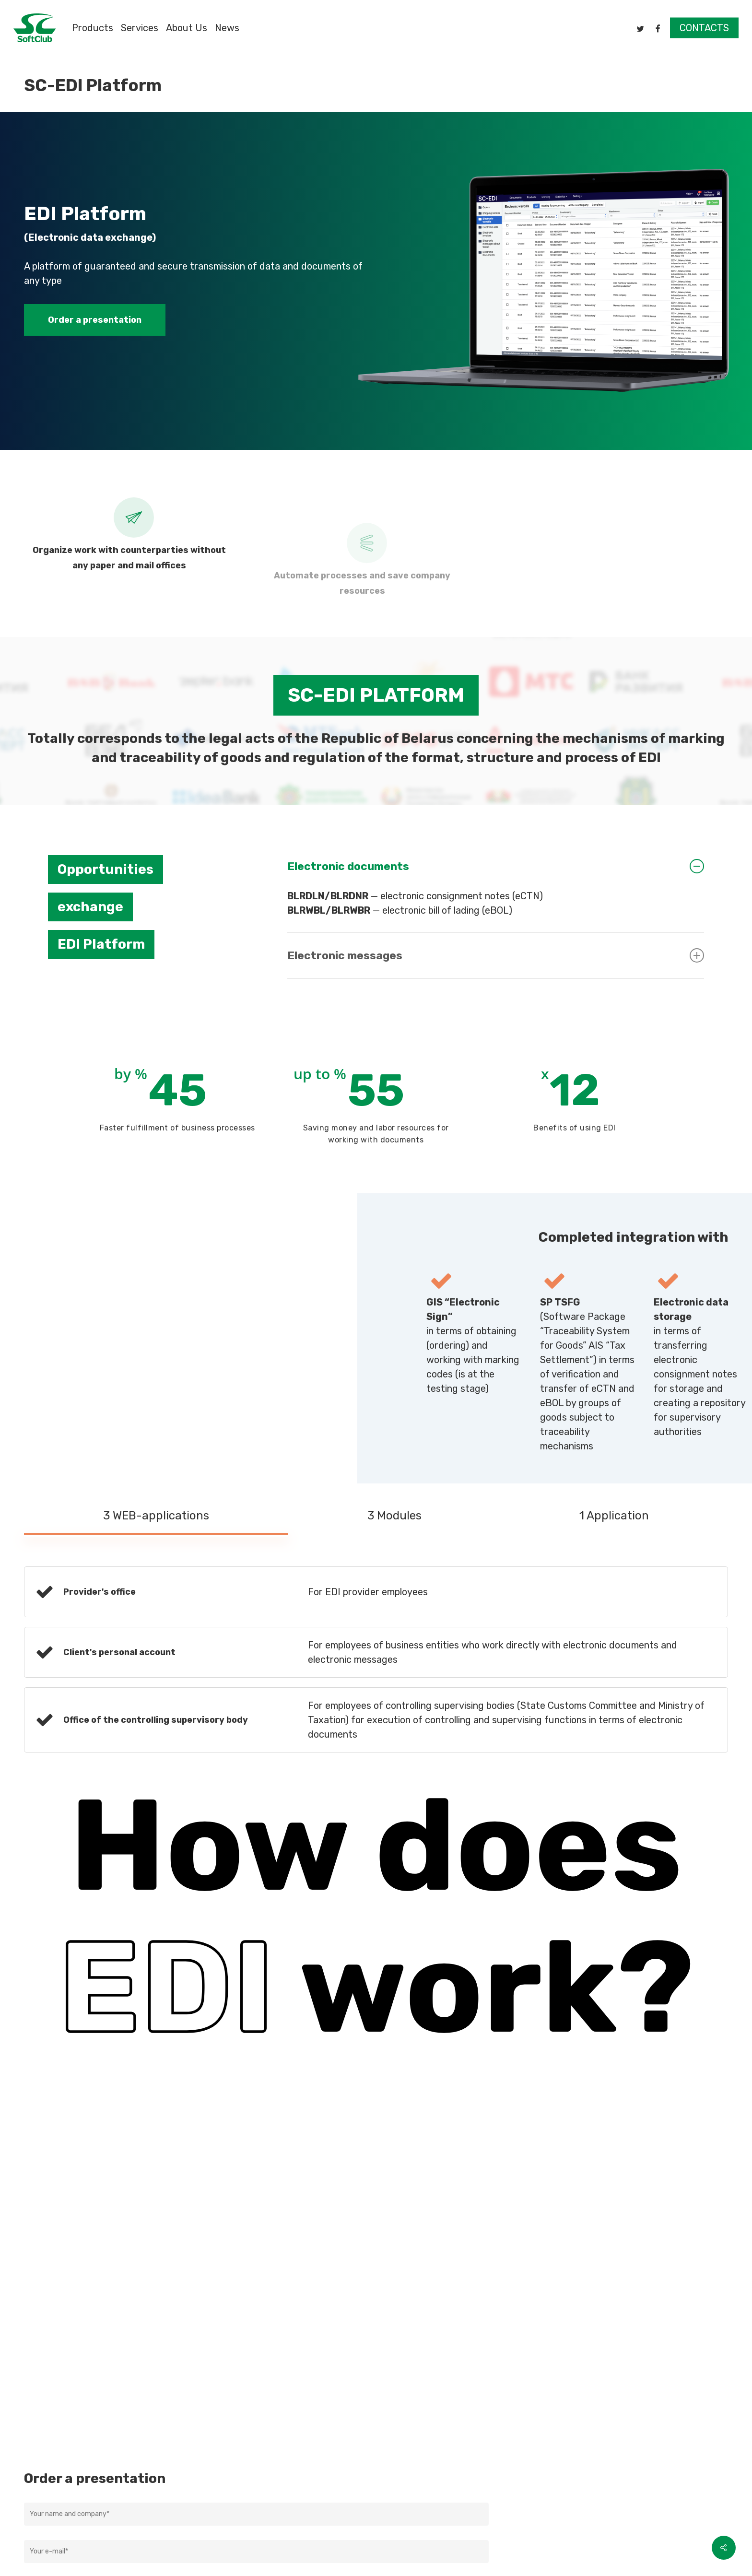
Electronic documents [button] (495, 866)
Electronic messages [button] (495, 955)
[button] (94, 320)
